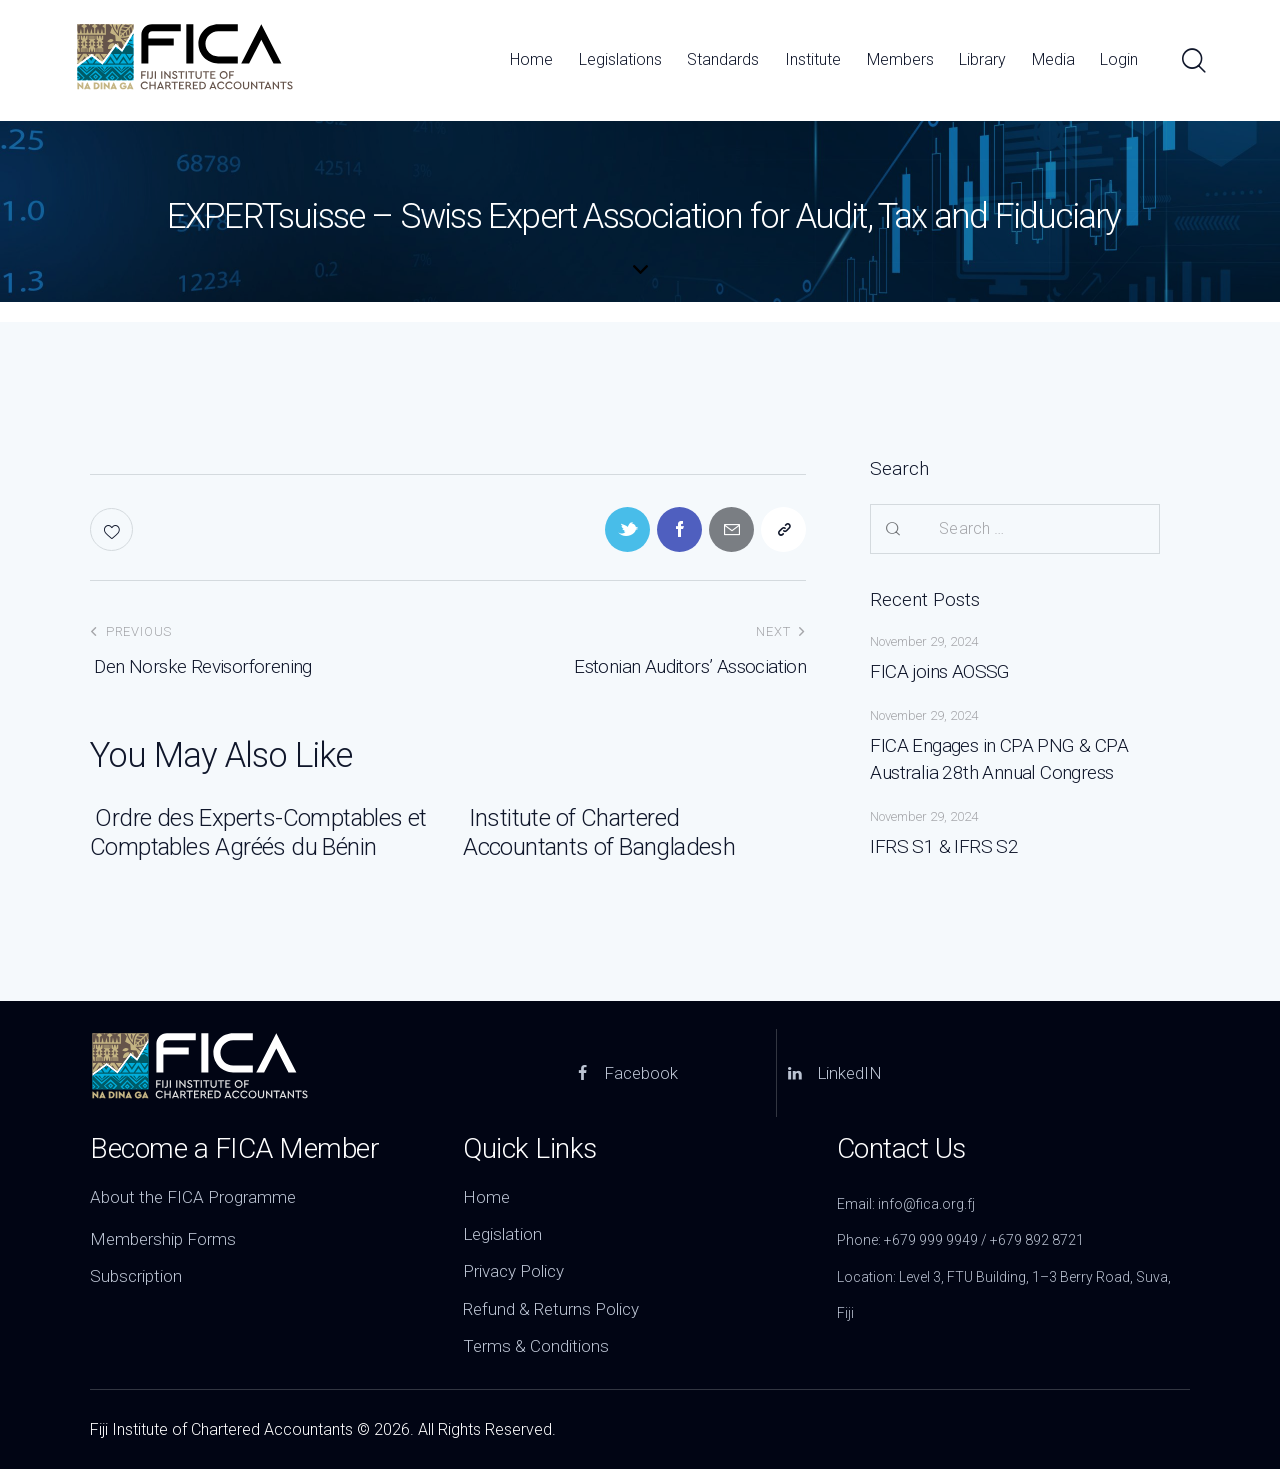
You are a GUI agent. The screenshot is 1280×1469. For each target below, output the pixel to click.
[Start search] (1192, 61)
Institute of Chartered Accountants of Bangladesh (599, 832)
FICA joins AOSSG (939, 671)
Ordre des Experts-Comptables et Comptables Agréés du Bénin (258, 832)
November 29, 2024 (924, 641)
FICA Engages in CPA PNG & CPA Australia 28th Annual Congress (999, 759)
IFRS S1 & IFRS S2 (944, 846)
